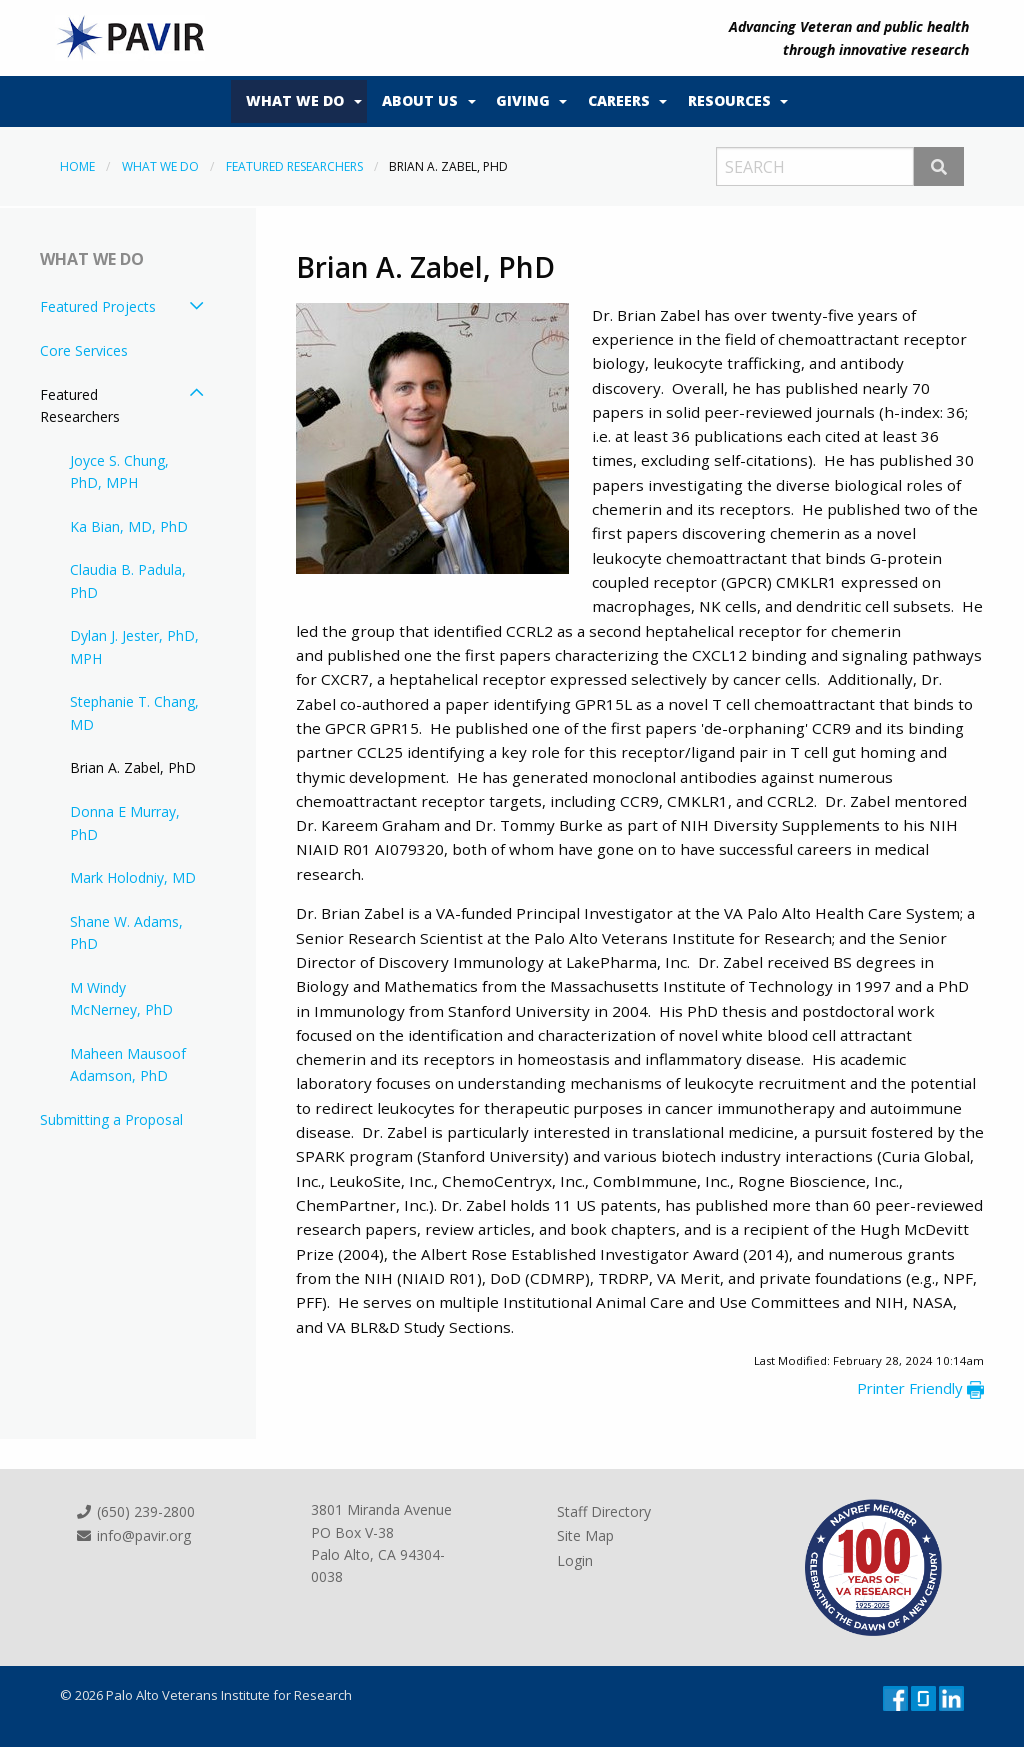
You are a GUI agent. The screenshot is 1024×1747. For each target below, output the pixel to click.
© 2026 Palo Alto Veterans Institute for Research (206, 1695)
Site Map (585, 1535)
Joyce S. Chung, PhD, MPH (119, 471)
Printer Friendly (920, 1388)
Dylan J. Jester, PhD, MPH (134, 646)
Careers (619, 100)
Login (575, 1560)
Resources (729, 100)
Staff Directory (604, 1511)
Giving (523, 100)
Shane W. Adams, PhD (126, 932)
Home (77, 166)
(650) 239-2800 (135, 1511)
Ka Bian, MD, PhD (129, 526)
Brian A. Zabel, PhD (133, 767)
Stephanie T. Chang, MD (134, 712)
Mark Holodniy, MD (133, 877)
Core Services (84, 350)
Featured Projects (98, 306)
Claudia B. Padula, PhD (128, 580)
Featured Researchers (294, 166)
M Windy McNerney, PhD (121, 998)
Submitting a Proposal (111, 1119)
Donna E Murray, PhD (125, 822)
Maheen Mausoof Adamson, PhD (128, 1064)
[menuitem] (299, 102)
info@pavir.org (133, 1535)
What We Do (295, 100)
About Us (420, 100)
